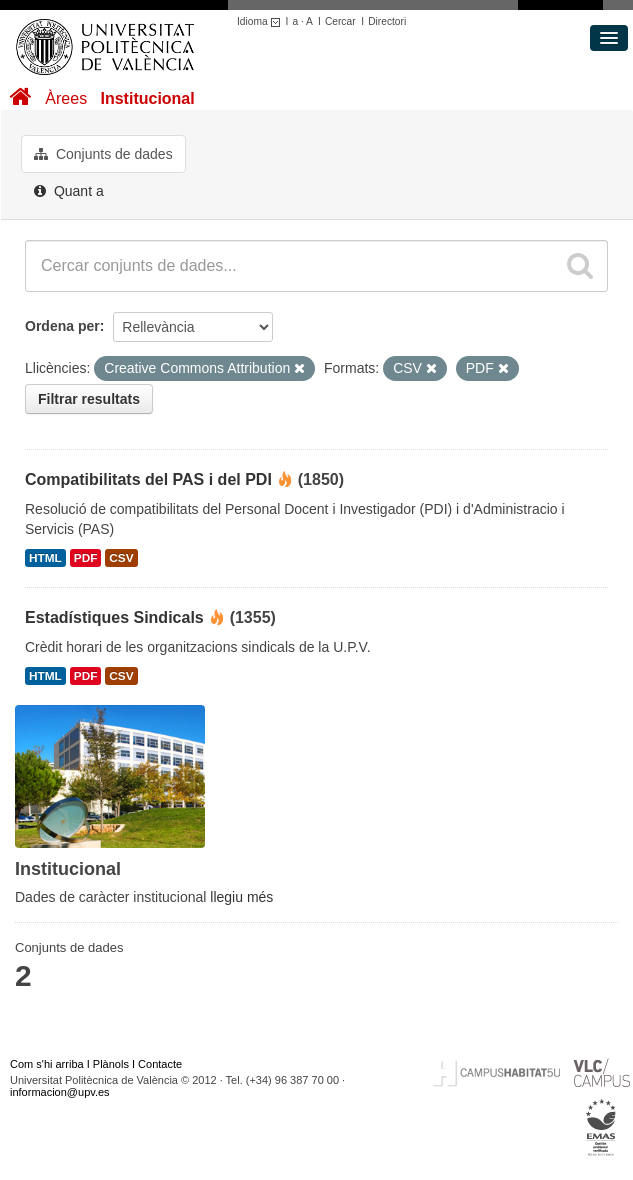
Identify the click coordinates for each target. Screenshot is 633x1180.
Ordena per (62, 326)
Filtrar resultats (89, 399)
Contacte (160, 1064)
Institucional (147, 98)
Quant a (69, 191)
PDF (86, 558)
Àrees (66, 98)
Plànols (111, 1064)
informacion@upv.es (60, 1092)
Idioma (261, 21)
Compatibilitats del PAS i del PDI (148, 479)
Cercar (340, 21)
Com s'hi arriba (47, 1064)
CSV (121, 558)
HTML (45, 558)
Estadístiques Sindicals (114, 617)
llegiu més (241, 897)
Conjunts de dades (103, 154)
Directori (387, 21)
